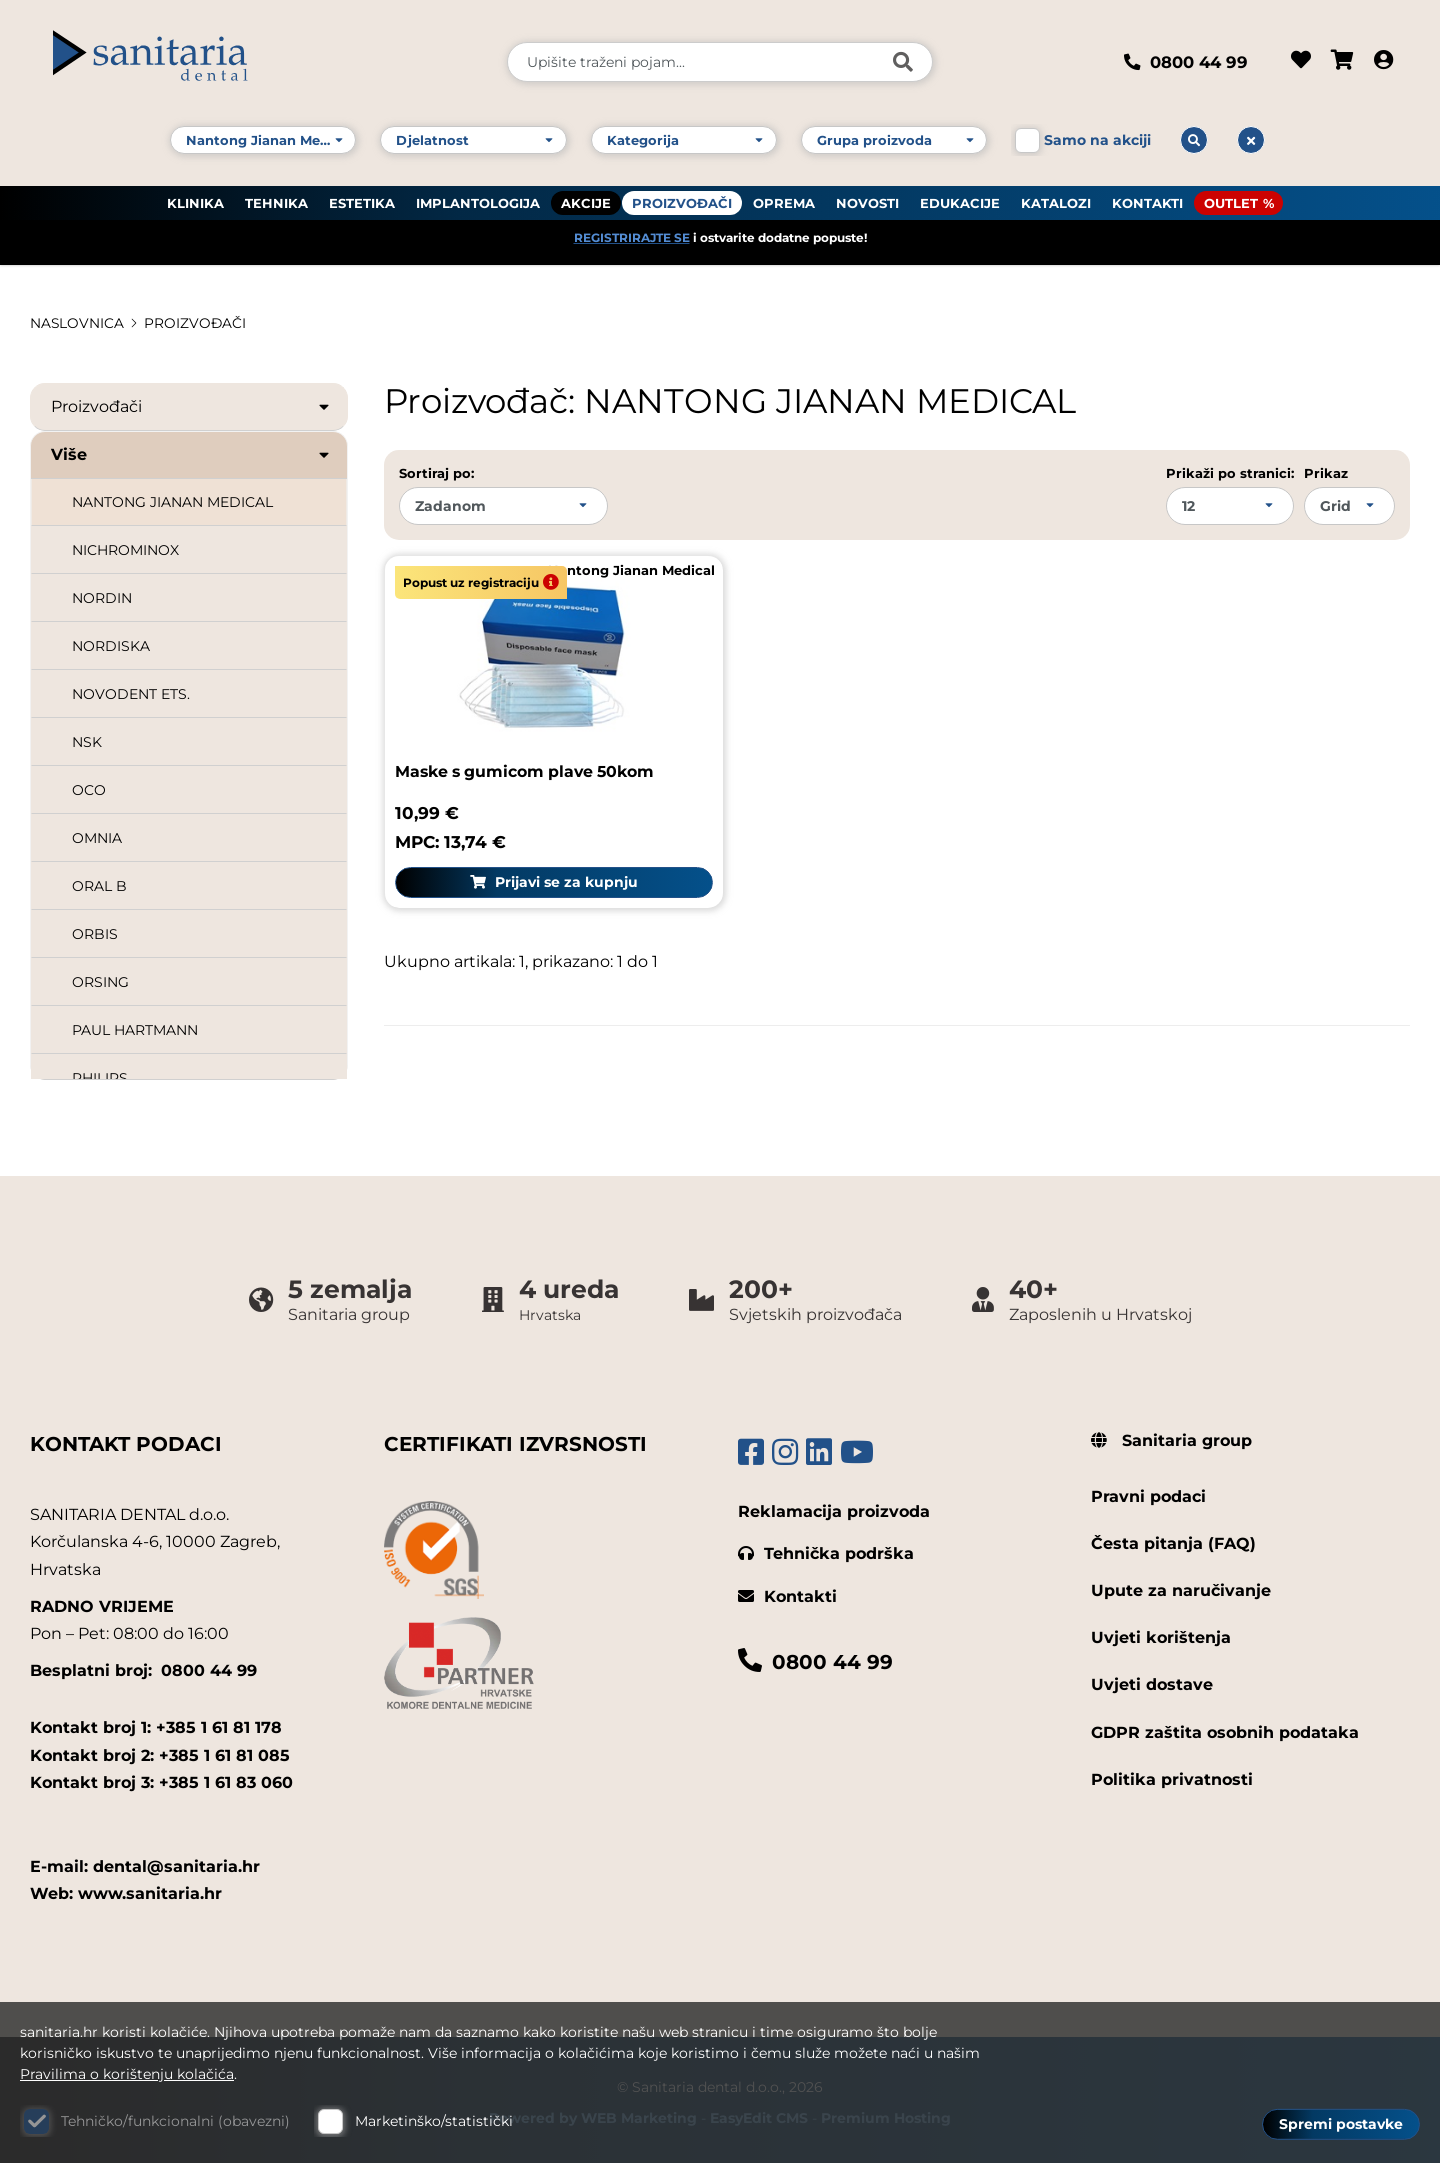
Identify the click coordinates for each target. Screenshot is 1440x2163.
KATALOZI (1056, 201)
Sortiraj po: (436, 473)
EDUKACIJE (960, 201)
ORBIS (95, 934)
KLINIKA (195, 201)
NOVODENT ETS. (131, 694)
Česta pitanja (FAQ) (1173, 1537)
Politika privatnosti (1172, 1772)
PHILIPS (100, 1078)
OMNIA (97, 838)
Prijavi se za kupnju (549, 875)
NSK (87, 742)
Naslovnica (77, 323)
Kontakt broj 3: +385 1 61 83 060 (161, 1775)
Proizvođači (191, 407)
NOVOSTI (867, 201)
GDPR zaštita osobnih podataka (1225, 1725)
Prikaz (1326, 473)
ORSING (100, 982)
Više (191, 455)
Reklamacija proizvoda (834, 1505)
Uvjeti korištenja (1161, 1631)
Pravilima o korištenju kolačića (127, 2074)
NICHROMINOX (125, 550)
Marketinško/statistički (434, 2121)
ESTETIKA (362, 201)
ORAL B (99, 886)
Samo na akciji (1097, 138)
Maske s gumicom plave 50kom (529, 765)
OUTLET (1231, 201)
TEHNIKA (276, 201)
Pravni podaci (1148, 1489)
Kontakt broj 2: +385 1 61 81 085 (160, 1748)
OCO (89, 790)
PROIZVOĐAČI (682, 201)
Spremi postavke (1341, 2124)
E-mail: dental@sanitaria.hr (145, 1860)
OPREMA (784, 201)
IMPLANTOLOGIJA (478, 201)
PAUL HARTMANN (135, 1030)
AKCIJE (586, 201)
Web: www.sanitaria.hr (126, 1887)
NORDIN (102, 598)
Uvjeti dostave (1152, 1678)
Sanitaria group (1171, 1434)
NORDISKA (111, 646)
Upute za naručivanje (1181, 1584)
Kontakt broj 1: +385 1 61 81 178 (156, 1721)
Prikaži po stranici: (1230, 473)
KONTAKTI (1147, 201)
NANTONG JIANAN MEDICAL (172, 502)
